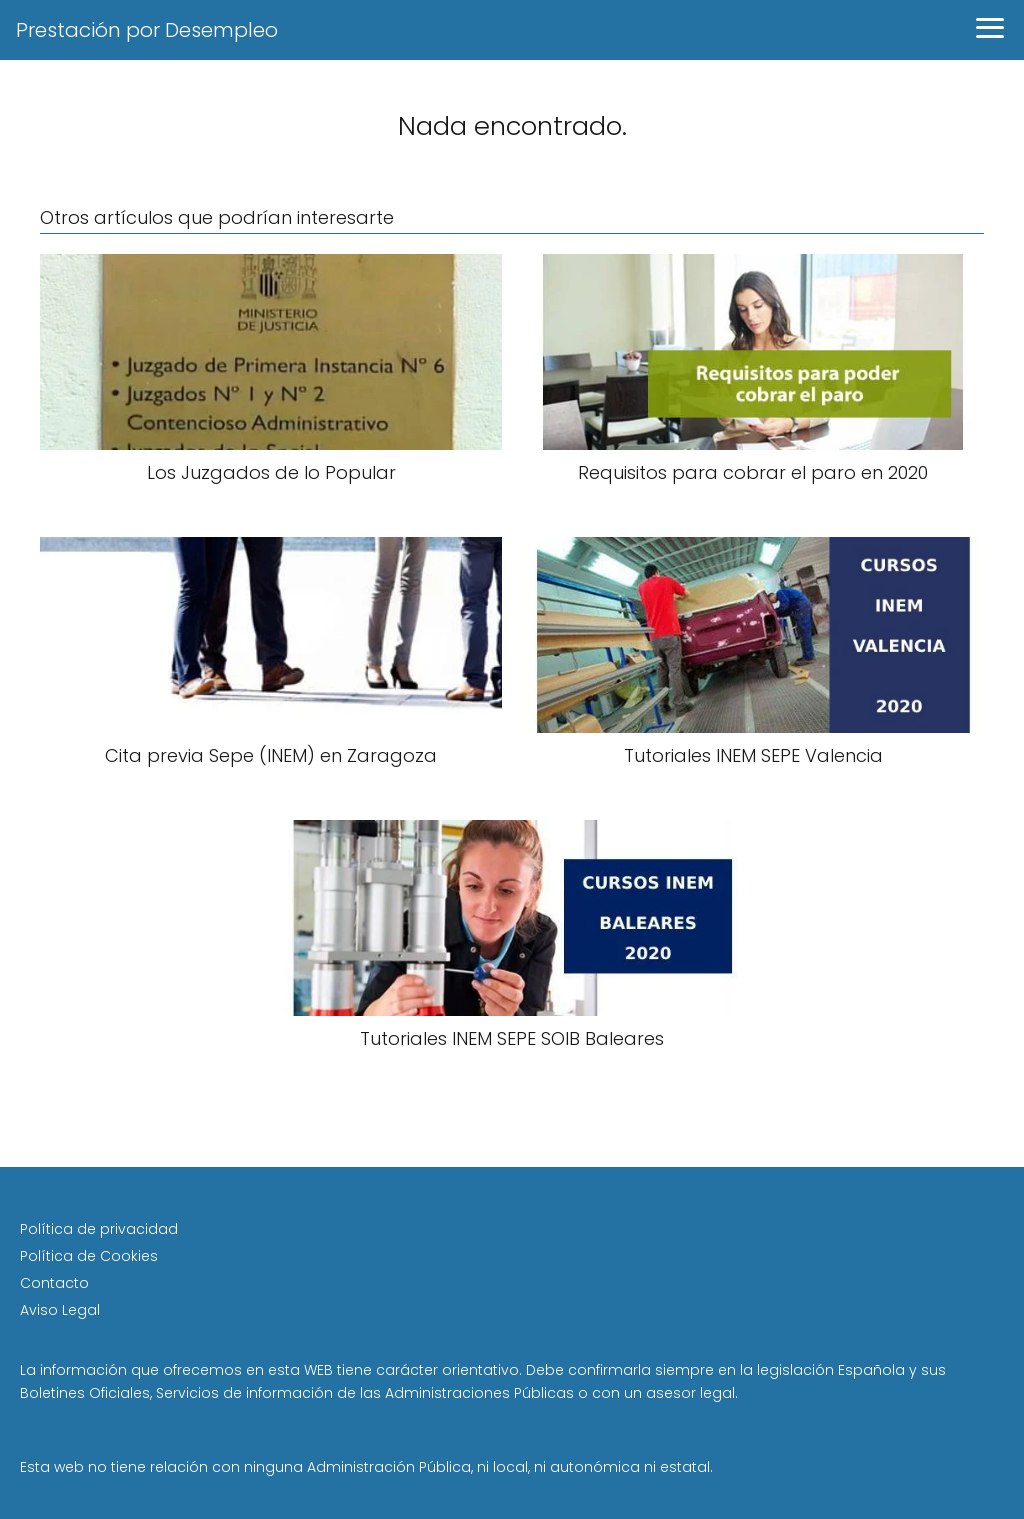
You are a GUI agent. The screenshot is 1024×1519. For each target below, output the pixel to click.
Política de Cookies (89, 1256)
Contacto (54, 1283)
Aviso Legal (60, 1310)
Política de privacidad (99, 1229)
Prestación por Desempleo (147, 30)
